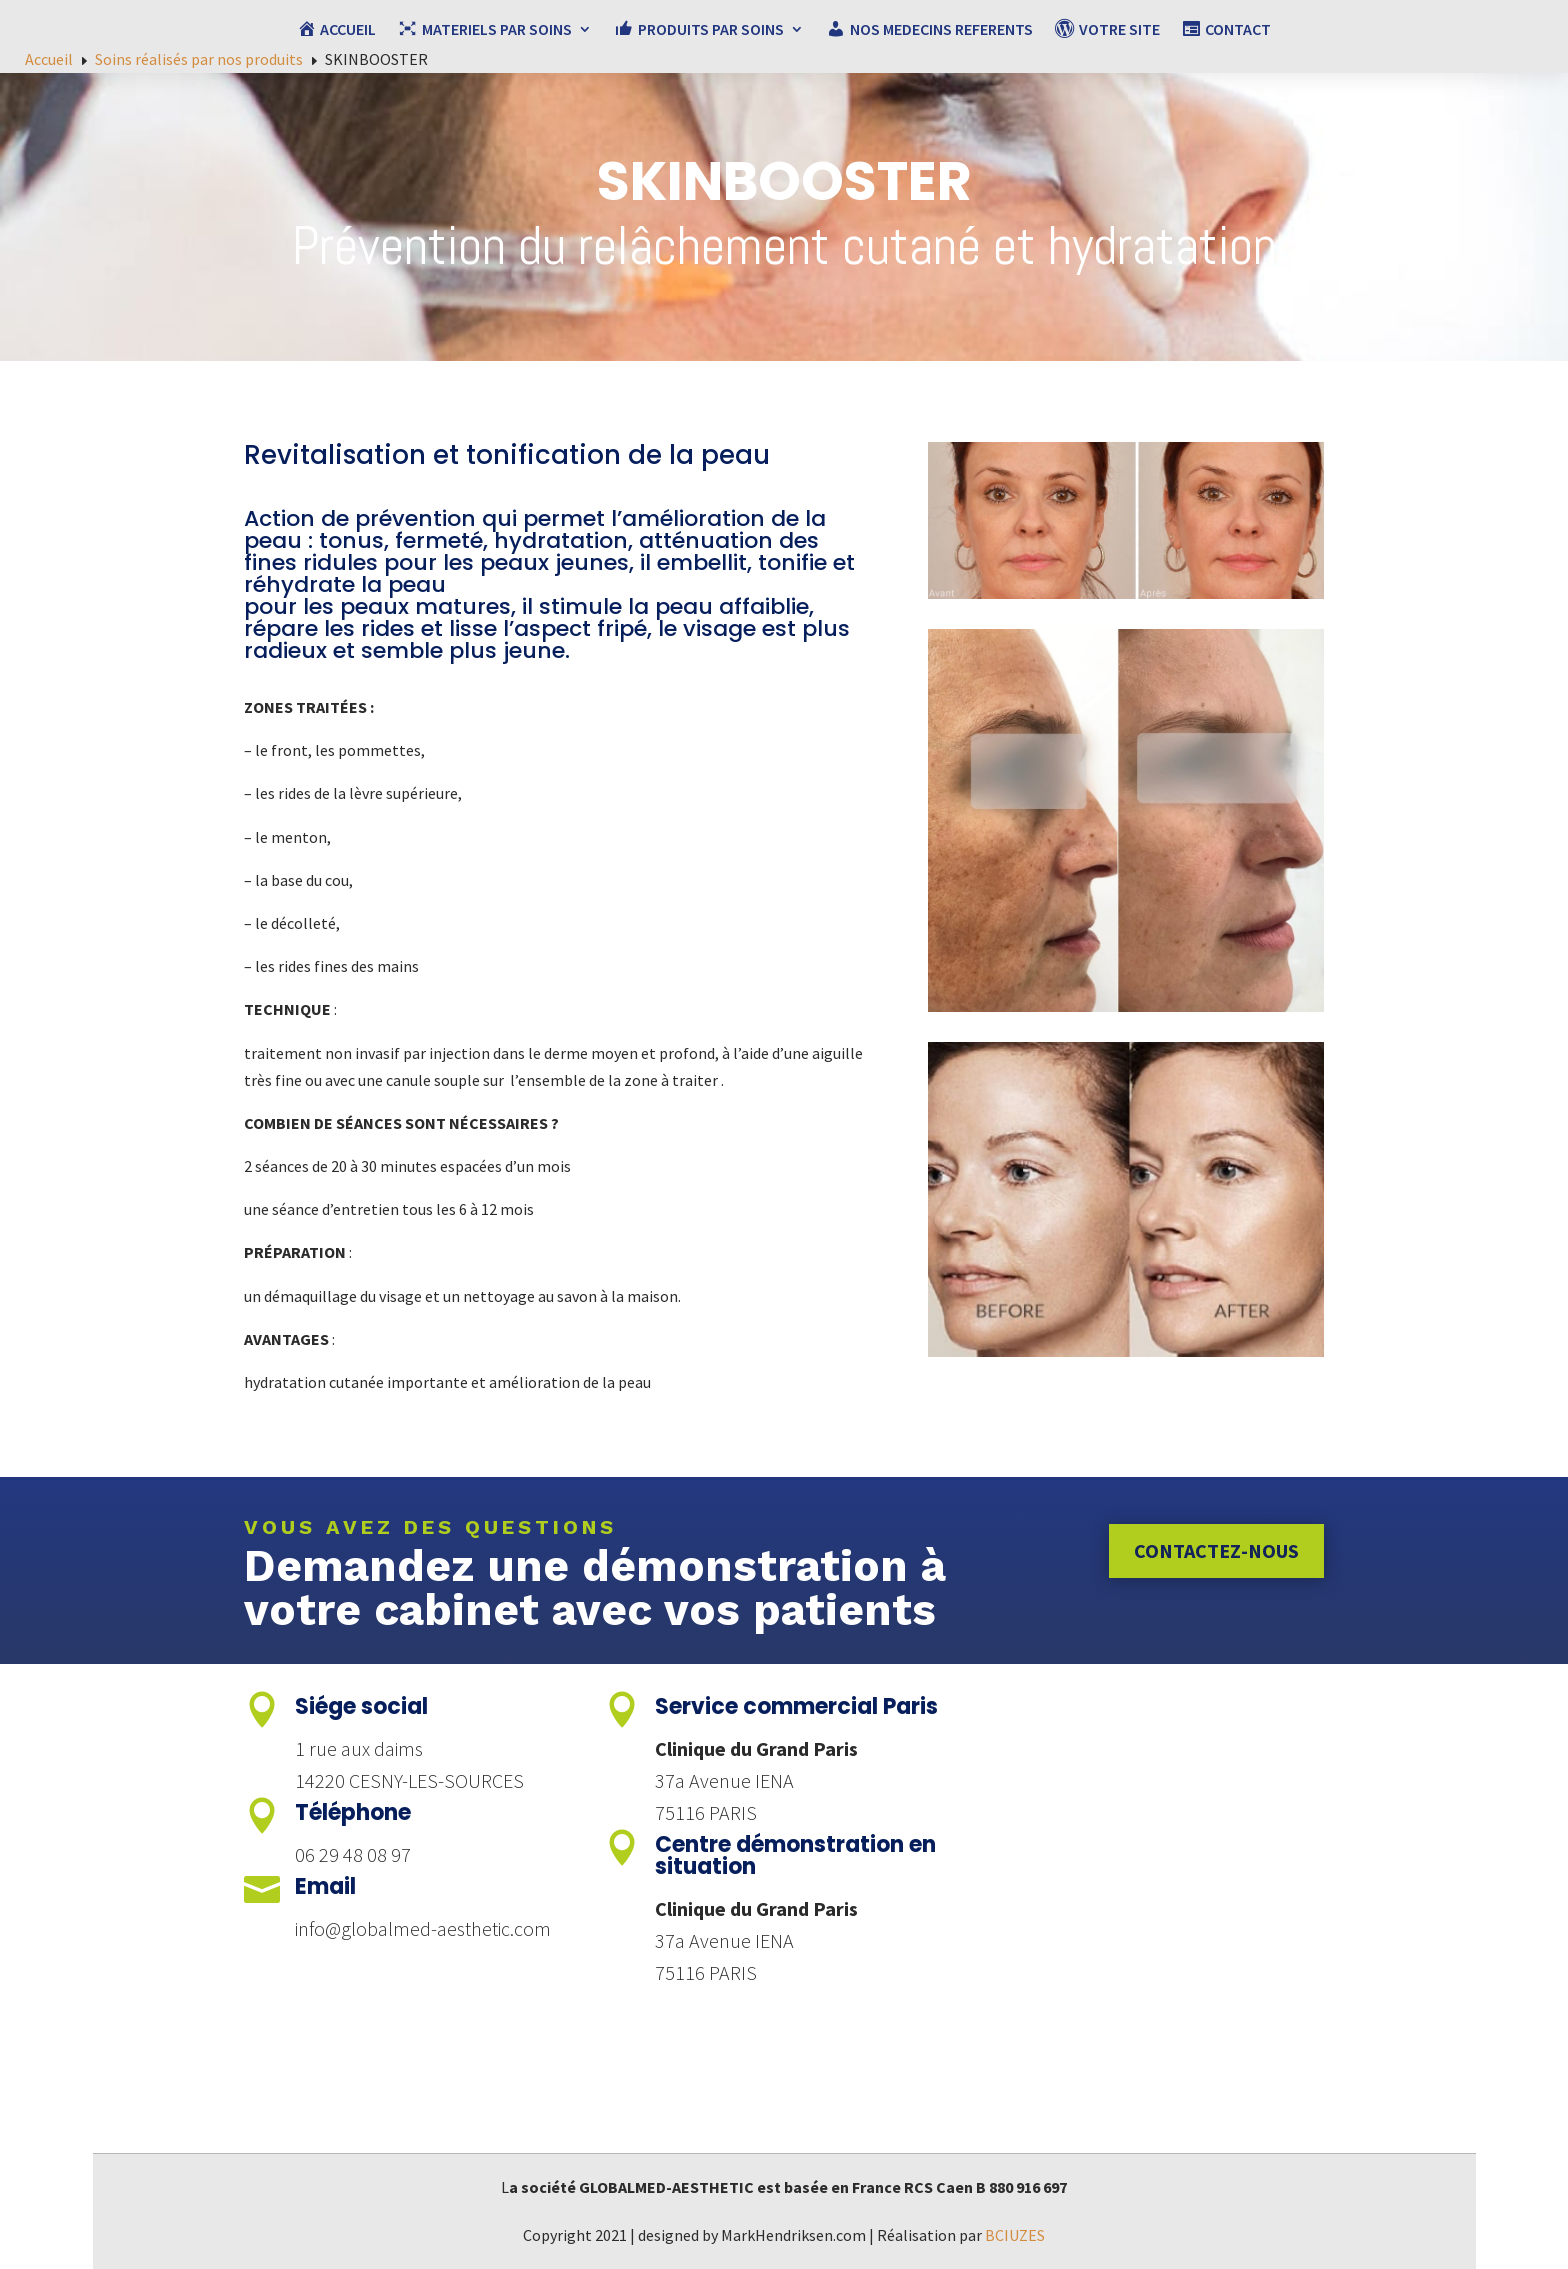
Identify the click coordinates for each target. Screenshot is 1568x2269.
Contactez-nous (1216, 1550)
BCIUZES (1015, 2235)
